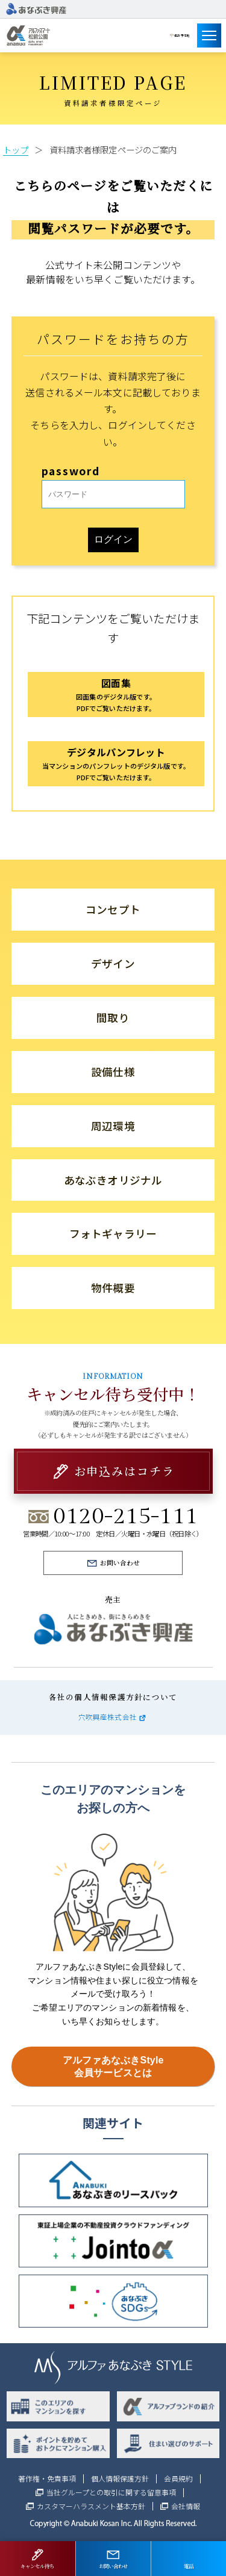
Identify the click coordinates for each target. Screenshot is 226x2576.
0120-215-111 (125, 1516)
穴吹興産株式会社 (107, 1717)
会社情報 (185, 2506)
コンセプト (113, 909)
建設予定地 (174, 35)
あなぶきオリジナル (113, 1180)
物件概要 (113, 1287)
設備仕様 (113, 1071)
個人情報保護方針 (120, 2478)
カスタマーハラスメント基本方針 (91, 2506)
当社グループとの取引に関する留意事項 (111, 2492)
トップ (15, 149)
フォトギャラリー (113, 1233)
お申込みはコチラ (124, 1470)
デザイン (113, 963)
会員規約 (178, 2478)
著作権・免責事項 (47, 2478)
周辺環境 (113, 1125)
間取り (112, 1017)
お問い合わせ (120, 1562)
